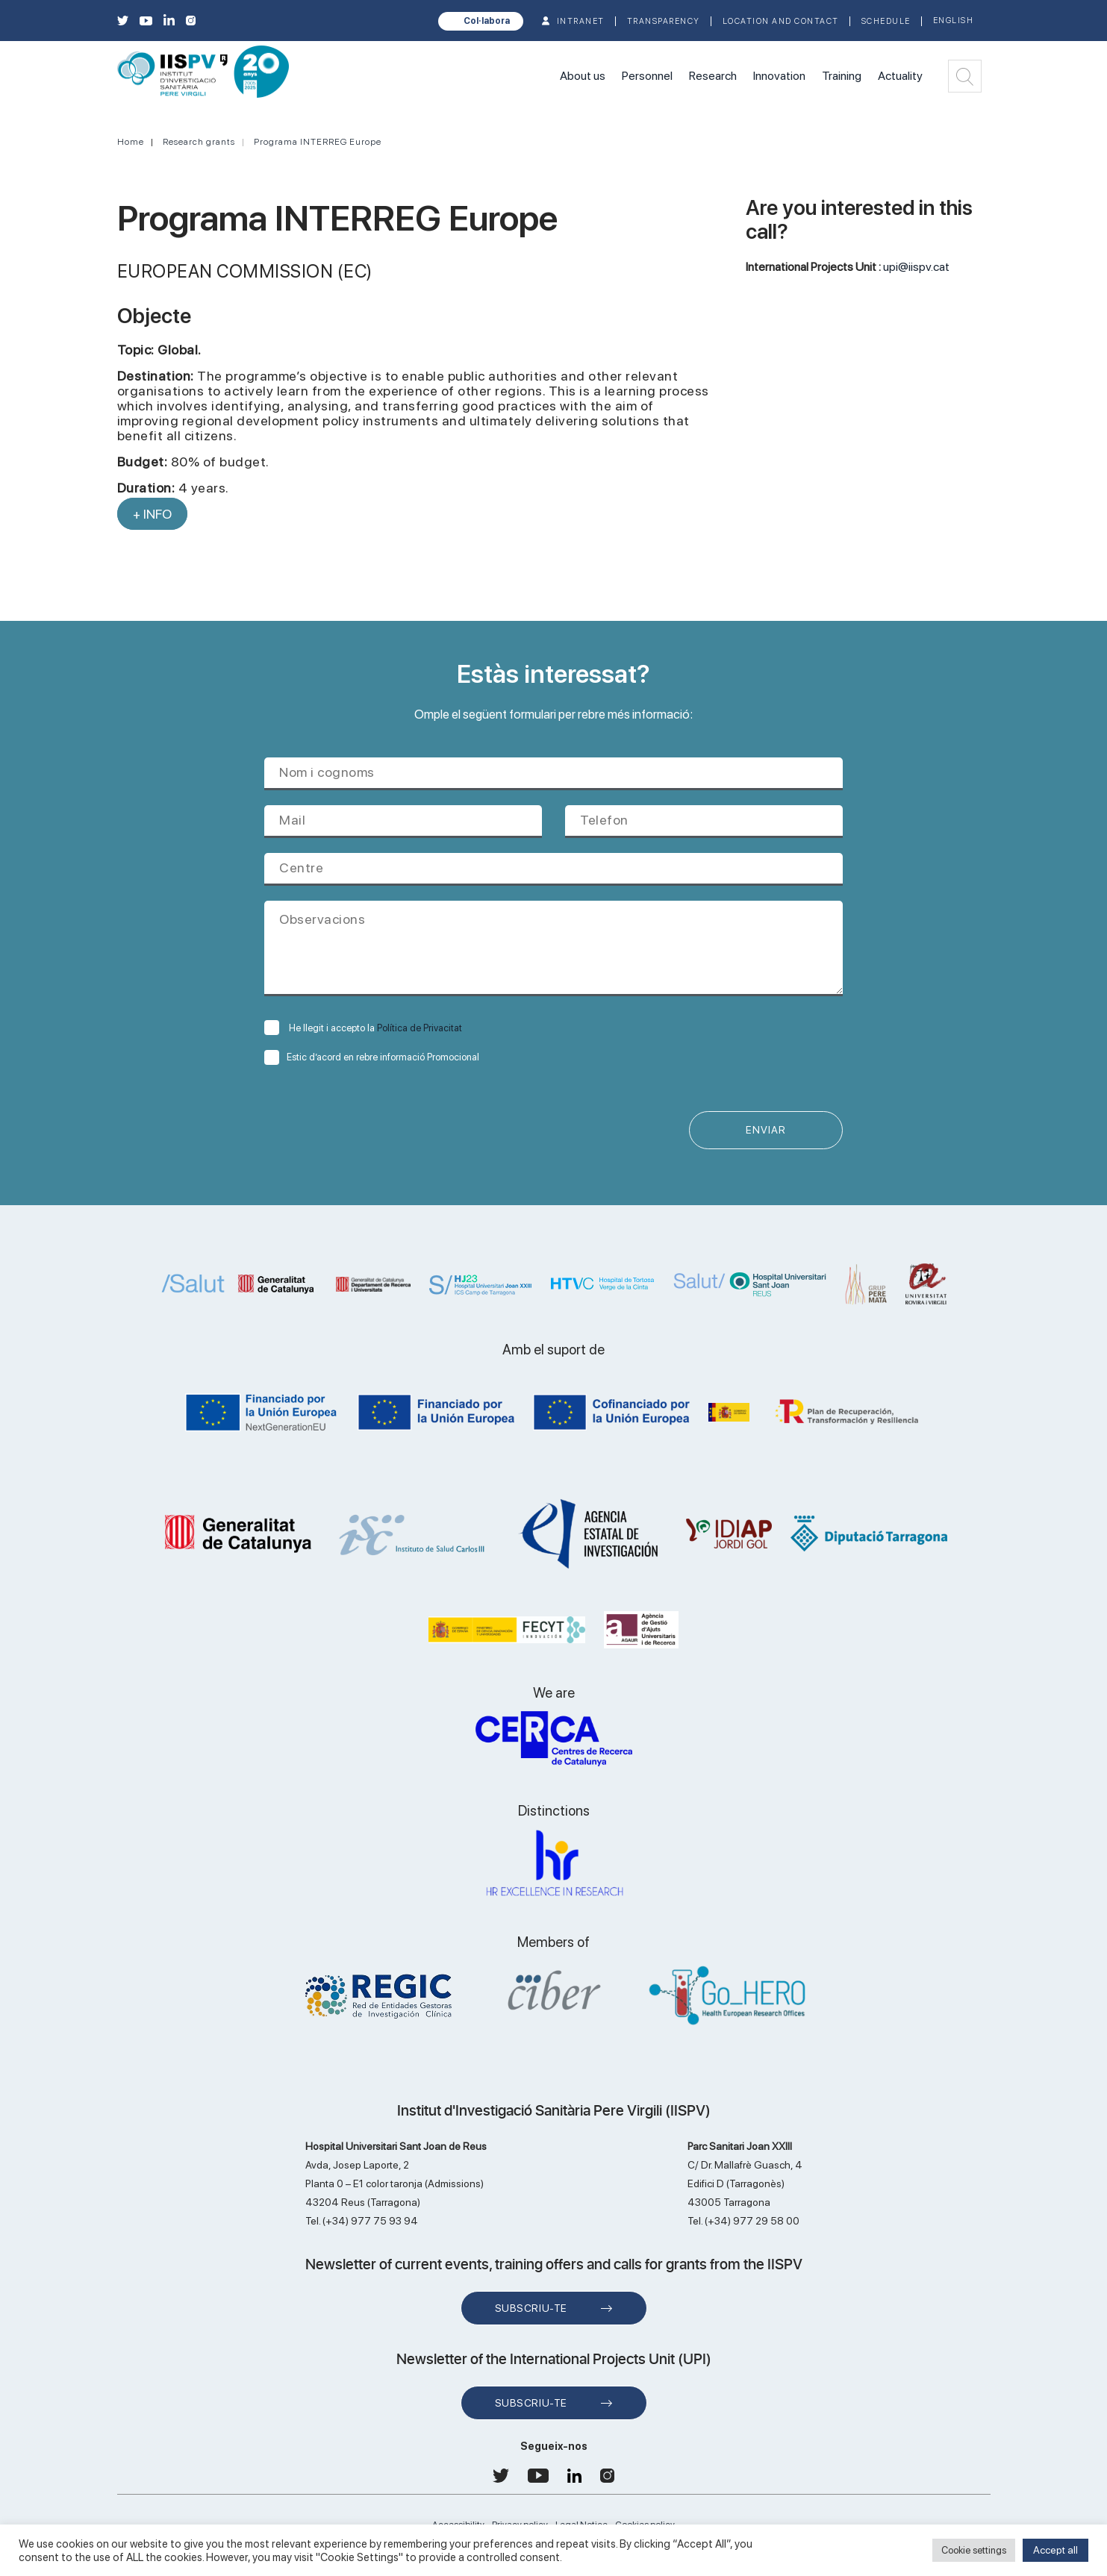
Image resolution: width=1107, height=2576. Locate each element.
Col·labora (487, 21)
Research (713, 76)
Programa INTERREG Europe (317, 142)
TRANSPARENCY (663, 21)
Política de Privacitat (419, 1028)
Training (841, 76)
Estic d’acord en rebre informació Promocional (371, 1057)
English (953, 20)
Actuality (900, 76)
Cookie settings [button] (973, 2550)
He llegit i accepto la (363, 1028)
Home (130, 142)
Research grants (199, 142)
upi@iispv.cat (916, 267)
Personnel (647, 76)
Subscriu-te (531, 2309)
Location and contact (781, 21)
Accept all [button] (1055, 2550)
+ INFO (152, 514)
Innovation (779, 76)
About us (582, 76)
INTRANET (581, 21)
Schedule (886, 21)
